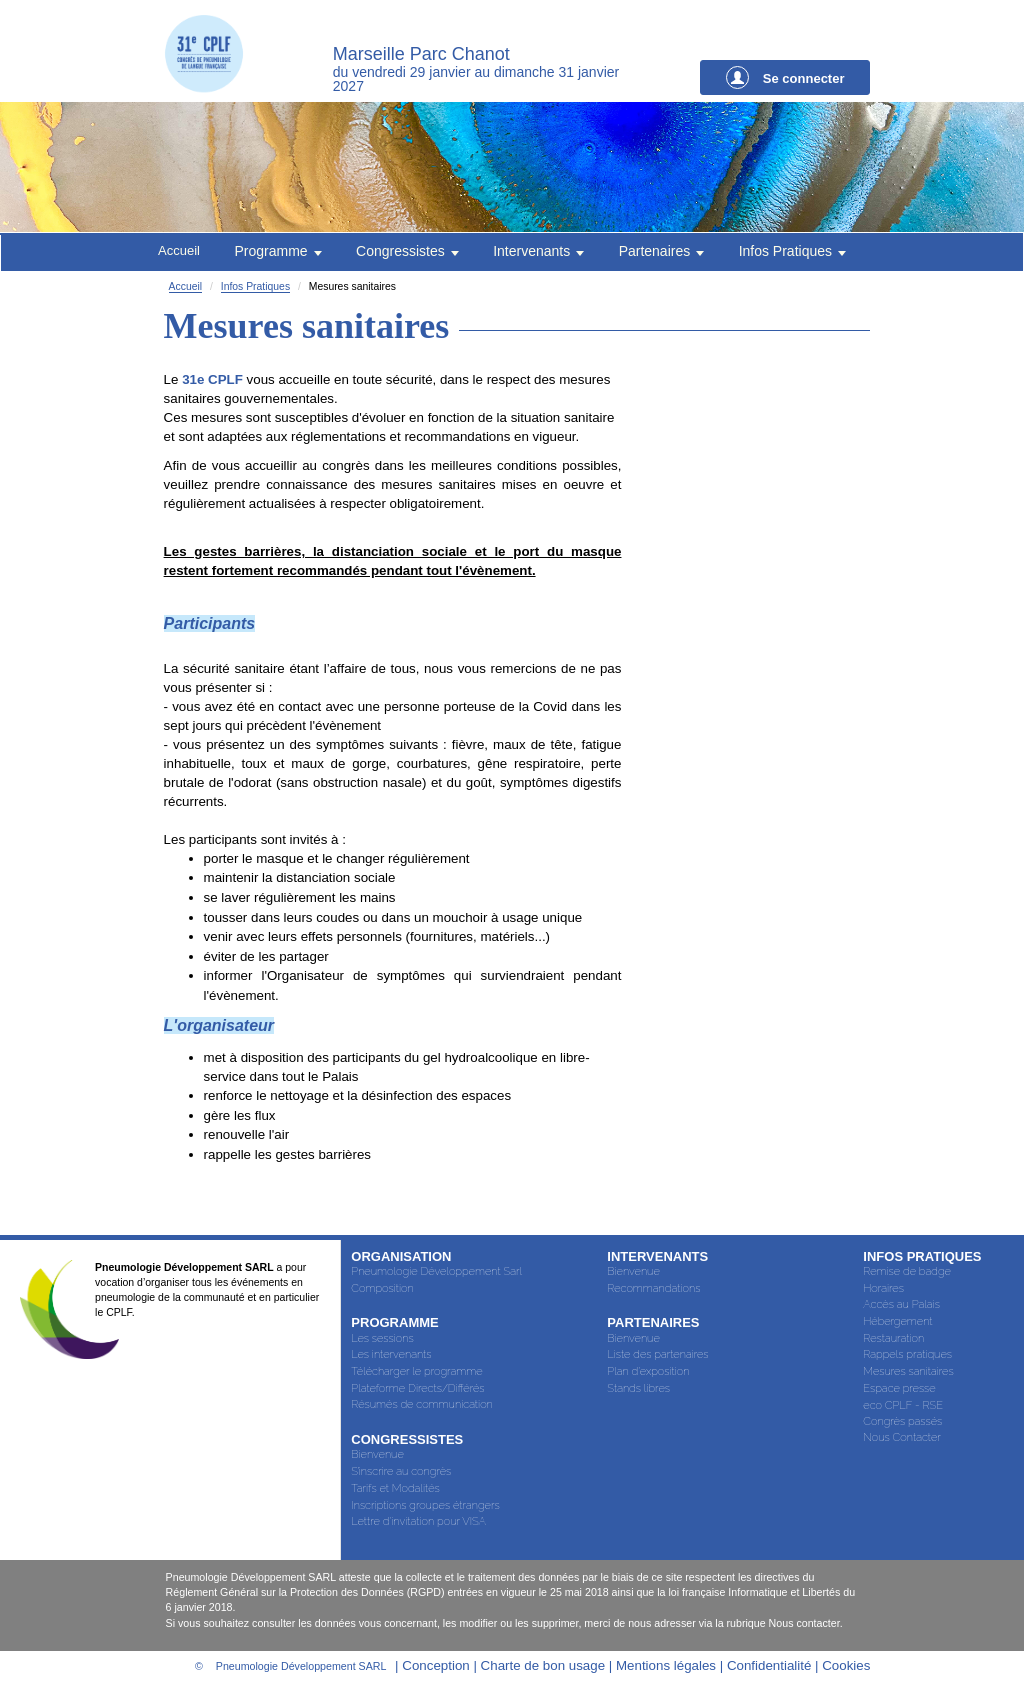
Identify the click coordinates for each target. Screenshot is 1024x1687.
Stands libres (638, 1390)
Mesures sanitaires (908, 1373)
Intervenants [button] (538, 252)
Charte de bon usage (543, 1667)
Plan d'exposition (648, 1373)
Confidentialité (769, 1667)
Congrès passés (902, 1423)
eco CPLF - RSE (903, 1407)
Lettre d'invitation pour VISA (418, 1523)
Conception (435, 1667)
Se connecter (785, 77)
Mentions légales (668, 1667)
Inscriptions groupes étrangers (425, 1507)
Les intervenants (391, 1356)
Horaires (883, 1290)
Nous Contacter (901, 1439)
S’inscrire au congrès (401, 1473)
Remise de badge (907, 1273)
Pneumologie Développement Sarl (436, 1273)
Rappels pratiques (907, 1356)
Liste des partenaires (657, 1356)
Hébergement (897, 1323)
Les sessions (382, 1340)
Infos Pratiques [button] (793, 252)
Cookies (846, 1667)
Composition (382, 1290)
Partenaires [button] (661, 252)
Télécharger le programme (416, 1373)
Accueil (178, 251)
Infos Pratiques (255, 288)
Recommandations (653, 1290)
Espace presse (899, 1390)
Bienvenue (377, 1456)
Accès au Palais (901, 1306)
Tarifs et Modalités (395, 1490)
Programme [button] (277, 252)
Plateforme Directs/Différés (417, 1390)
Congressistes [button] (407, 252)
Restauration (893, 1340)
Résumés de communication (422, 1406)
